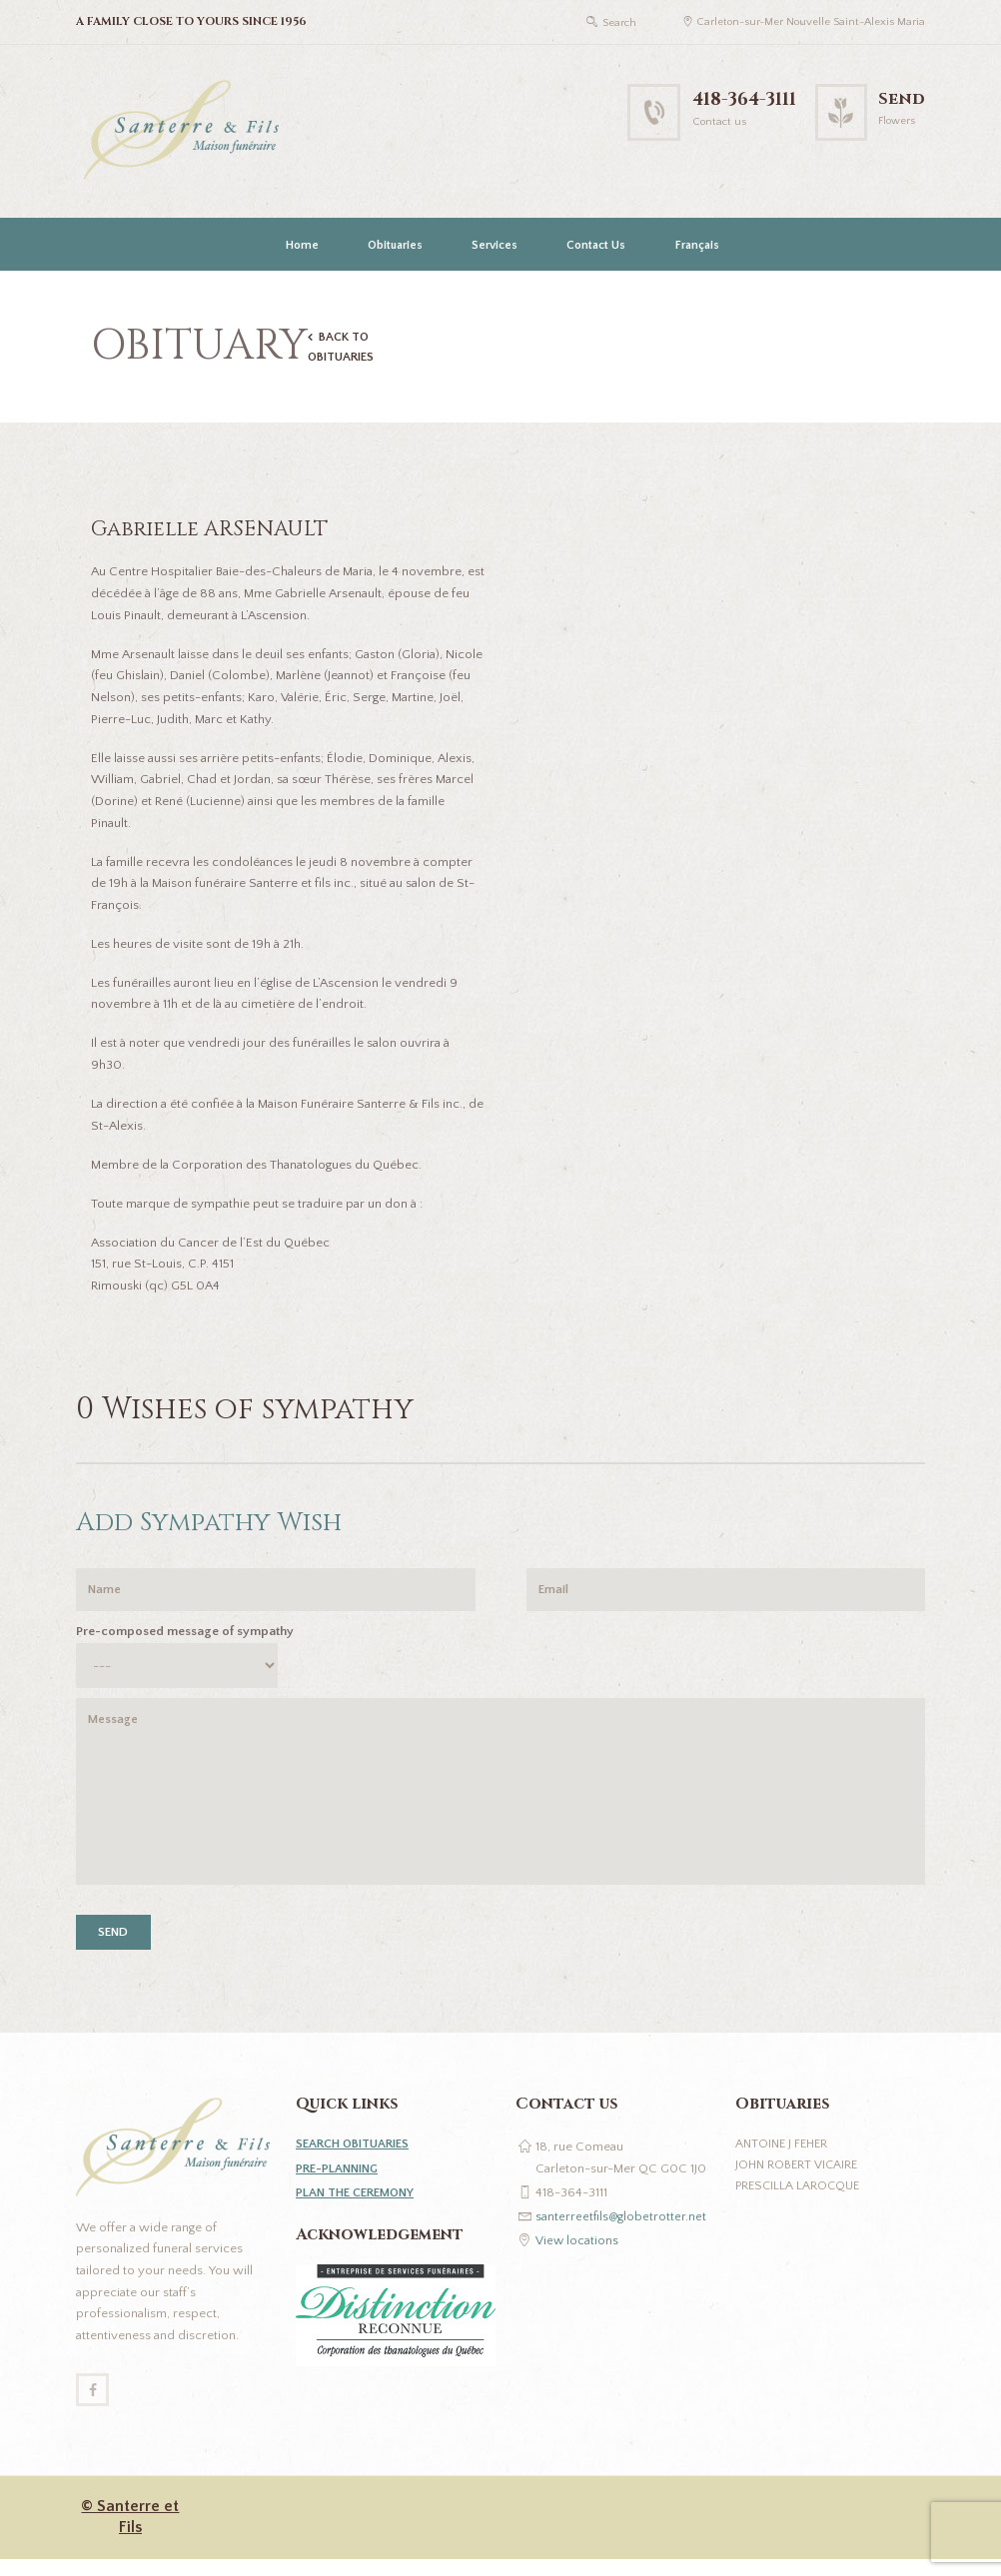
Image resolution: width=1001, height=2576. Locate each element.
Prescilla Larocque (800, 2201)
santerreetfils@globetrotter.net (621, 2230)
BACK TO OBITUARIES (344, 348)
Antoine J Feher (784, 2157)
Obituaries (395, 245)
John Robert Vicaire (798, 2179)
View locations (577, 2254)
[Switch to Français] (695, 245)
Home (302, 245)
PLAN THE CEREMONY (359, 2206)
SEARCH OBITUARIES (357, 2157)
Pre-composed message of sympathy (185, 1636)
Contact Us (595, 245)
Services (494, 245)
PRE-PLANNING (340, 2182)
